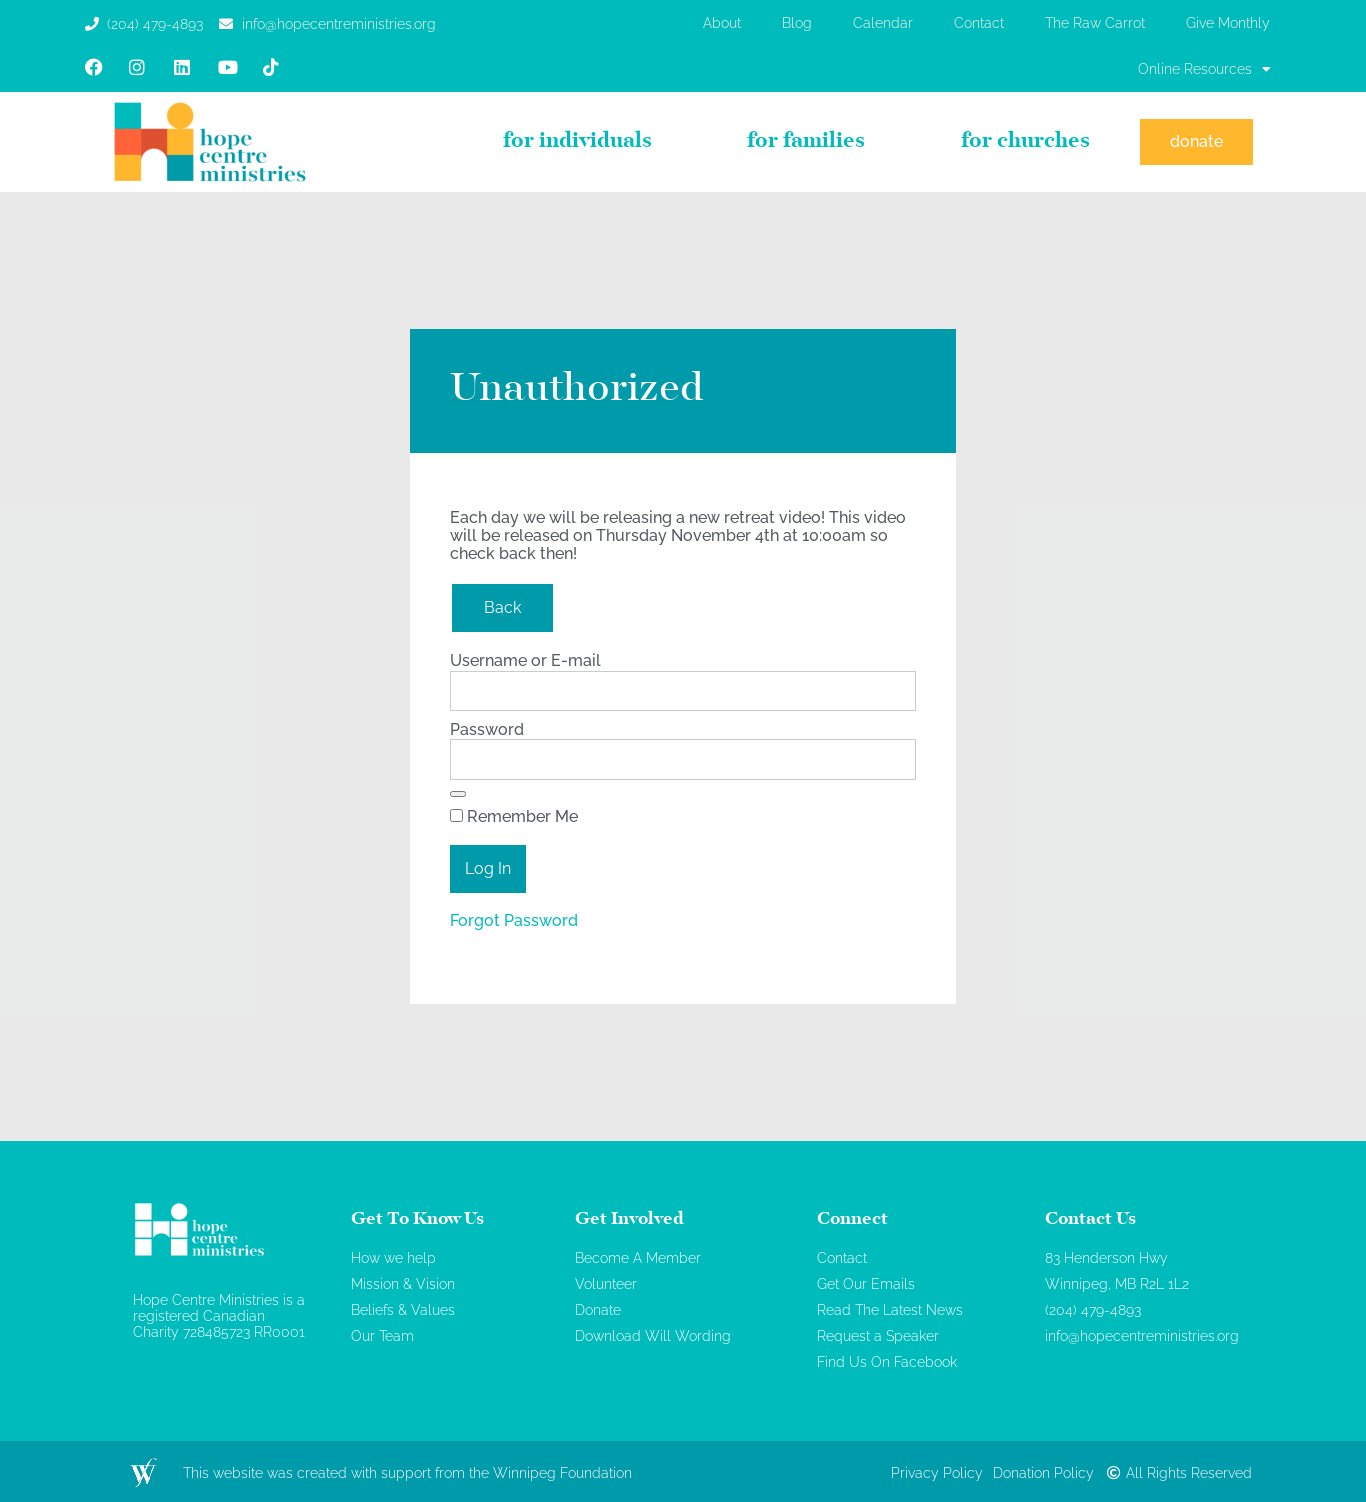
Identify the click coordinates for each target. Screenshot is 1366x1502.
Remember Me (514, 817)
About (722, 23)
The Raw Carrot (1095, 23)
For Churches (1025, 142)
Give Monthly (1228, 23)
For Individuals (577, 142)
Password (487, 729)
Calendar (883, 23)
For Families (806, 142)
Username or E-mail (525, 660)
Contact (979, 23)
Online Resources (1204, 69)
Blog (797, 23)
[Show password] (458, 794)
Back (502, 607)
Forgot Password (514, 920)
